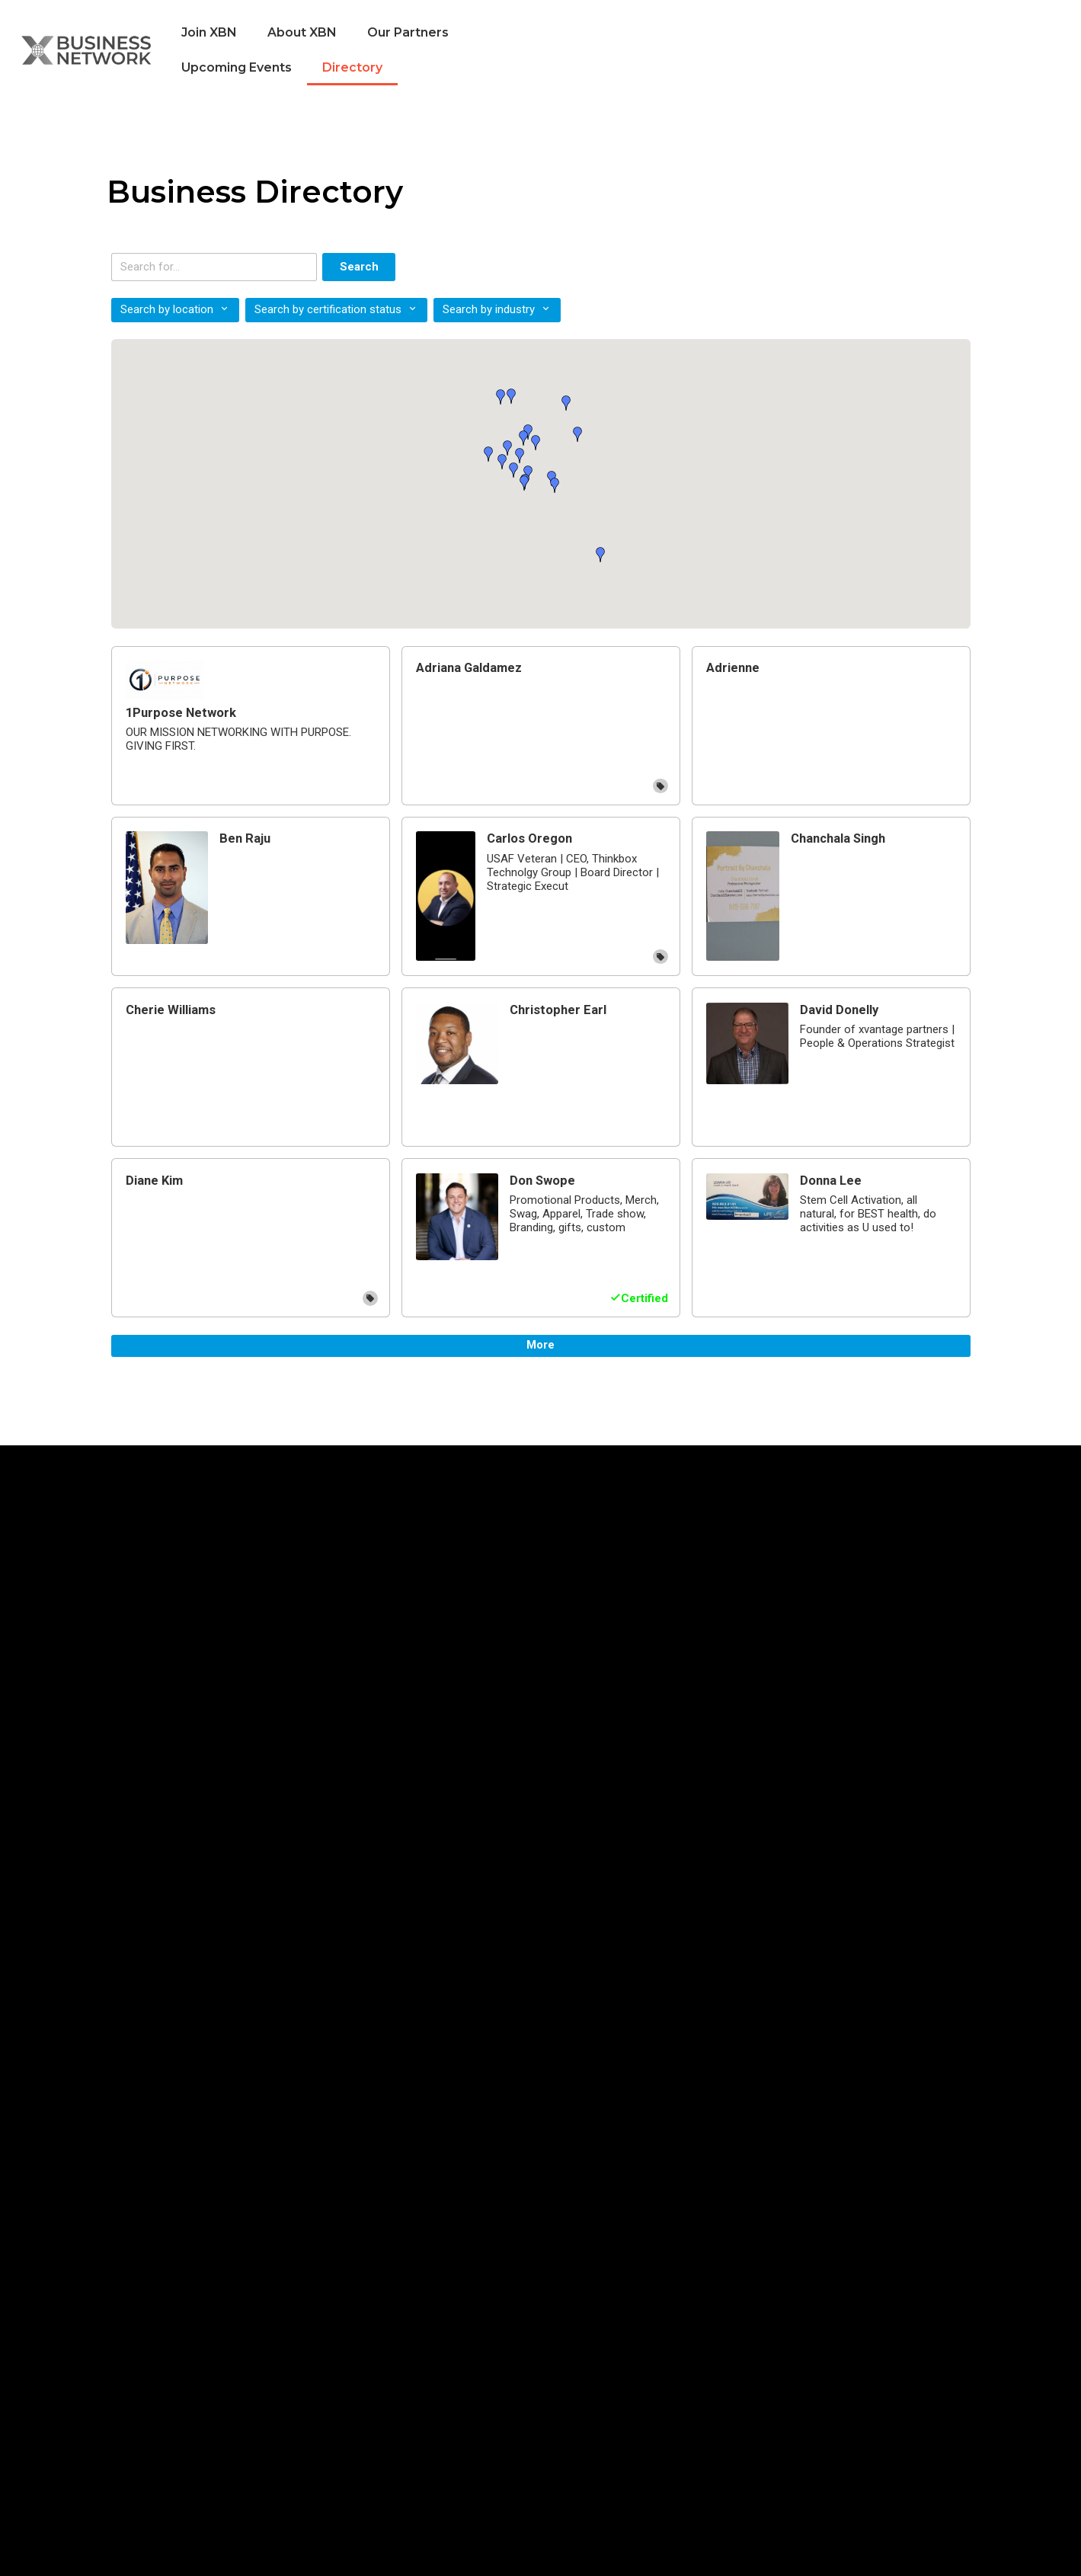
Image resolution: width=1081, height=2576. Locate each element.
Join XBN (209, 32)
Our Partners (408, 32)
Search (359, 267)
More (540, 1345)
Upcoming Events (236, 67)
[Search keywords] (214, 267)
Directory (352, 67)
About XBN (302, 32)
